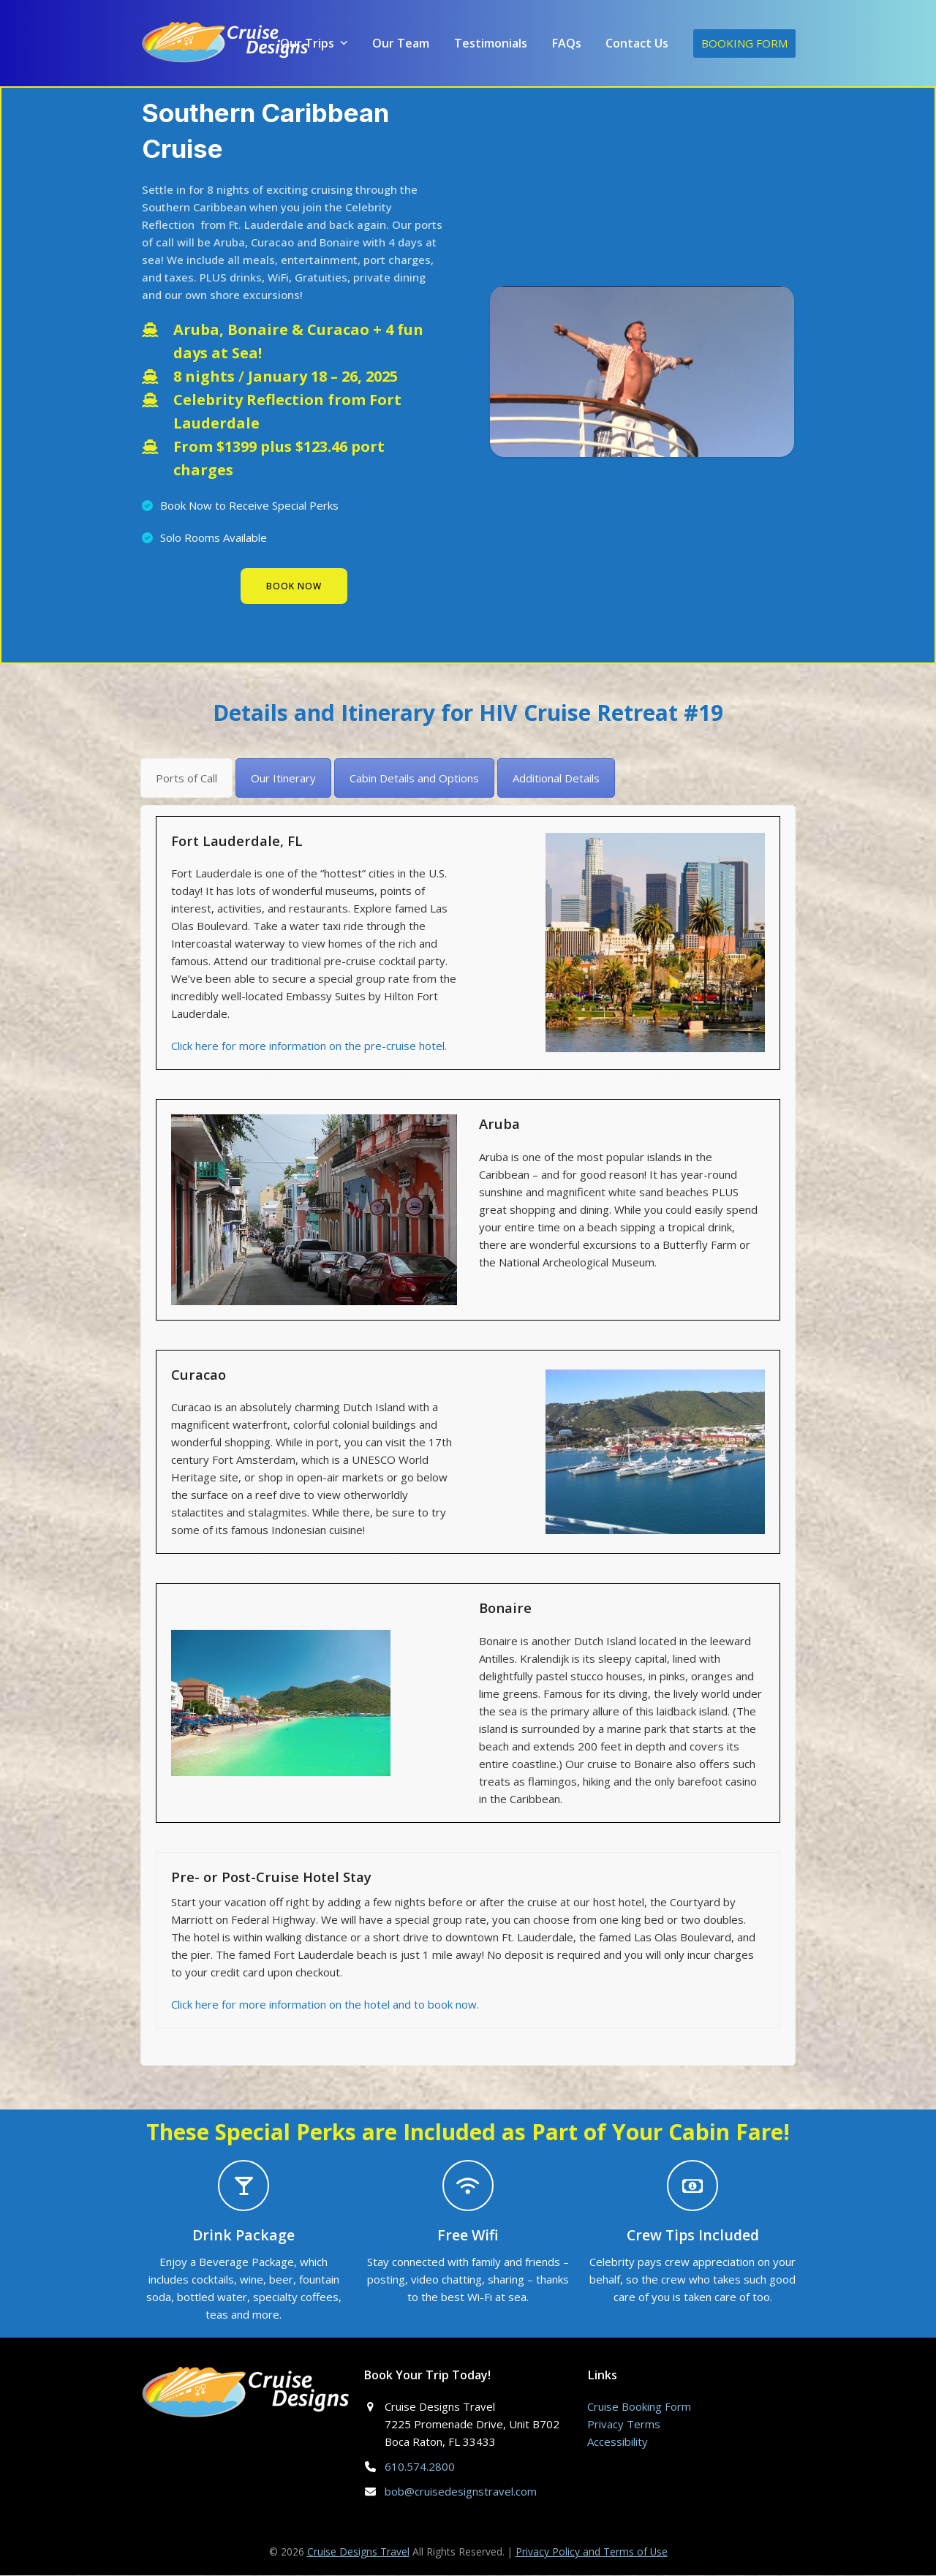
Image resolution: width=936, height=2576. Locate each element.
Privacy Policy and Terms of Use (592, 2553)
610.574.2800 (420, 2467)
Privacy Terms (623, 2425)
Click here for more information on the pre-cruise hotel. (309, 1047)
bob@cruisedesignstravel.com (461, 2492)
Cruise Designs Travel (358, 2553)
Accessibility (617, 2443)
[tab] (186, 778)
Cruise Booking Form (639, 2408)
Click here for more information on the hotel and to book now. (325, 2005)
